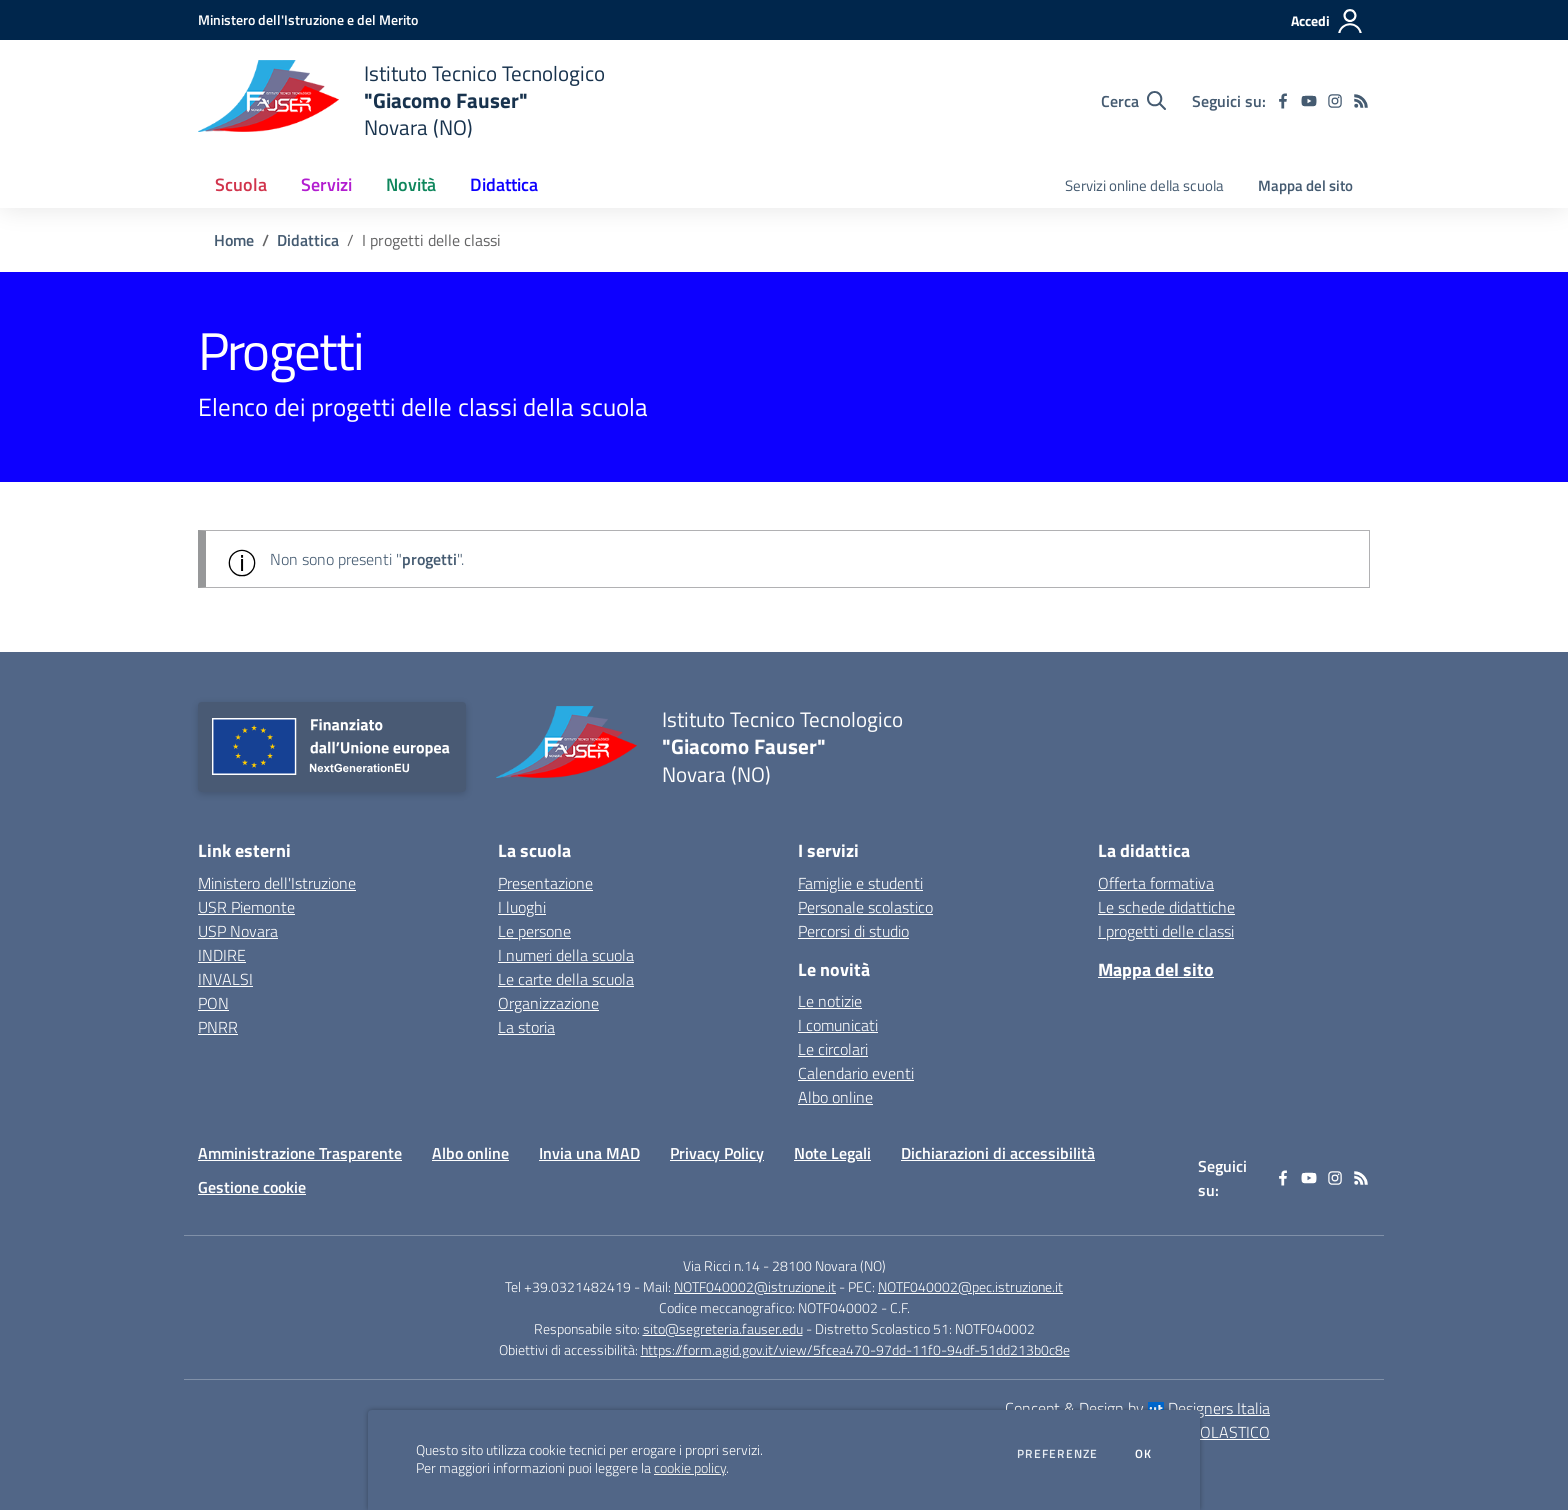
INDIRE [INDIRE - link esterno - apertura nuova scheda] (222, 955)
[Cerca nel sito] (1133, 101)
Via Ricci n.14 (721, 1265)
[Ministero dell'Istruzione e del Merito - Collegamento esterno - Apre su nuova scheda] (308, 19)
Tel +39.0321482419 (568, 1286)
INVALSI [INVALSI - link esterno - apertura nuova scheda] (225, 979)
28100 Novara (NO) (829, 1265)
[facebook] (1283, 101)
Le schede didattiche (1166, 907)
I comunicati (838, 1025)
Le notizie (830, 1001)
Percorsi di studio (853, 931)
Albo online (835, 1097)
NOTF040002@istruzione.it (755, 1286)
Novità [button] (411, 184)
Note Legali (832, 1153)
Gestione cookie (252, 1187)
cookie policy (690, 1468)
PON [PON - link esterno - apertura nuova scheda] (213, 1003)
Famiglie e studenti (860, 883)
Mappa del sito (1305, 185)
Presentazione (545, 883)
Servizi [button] (326, 184)
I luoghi (522, 907)
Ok (1144, 1454)
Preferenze (1057, 1454)
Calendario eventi (856, 1073)
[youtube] (1309, 101)
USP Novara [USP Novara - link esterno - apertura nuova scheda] (238, 931)
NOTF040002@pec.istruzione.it (970, 1286)
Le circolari (833, 1049)
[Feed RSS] (1361, 101)
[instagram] (1335, 101)
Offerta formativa (1156, 883)
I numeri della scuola (566, 955)
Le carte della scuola (566, 979)
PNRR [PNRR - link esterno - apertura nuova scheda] (218, 1027)
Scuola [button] (241, 184)
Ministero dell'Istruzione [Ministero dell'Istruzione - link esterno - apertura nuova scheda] (277, 883)
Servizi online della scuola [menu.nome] (1144, 185)
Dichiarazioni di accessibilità (998, 1153)
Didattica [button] (504, 184)
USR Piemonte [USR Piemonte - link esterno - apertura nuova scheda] (246, 907)
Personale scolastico (865, 907)
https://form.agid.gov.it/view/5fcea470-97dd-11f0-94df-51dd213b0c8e (855, 1349)
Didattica (308, 240)
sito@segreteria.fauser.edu (723, 1328)
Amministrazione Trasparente (300, 1153)
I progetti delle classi (1166, 931)
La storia (526, 1027)
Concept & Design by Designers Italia (1137, 1408)
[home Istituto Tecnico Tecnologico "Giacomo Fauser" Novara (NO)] (401, 100)
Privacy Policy (717, 1153)
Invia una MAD (589, 1153)
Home (234, 240)
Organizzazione (548, 1003)
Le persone (534, 931)
